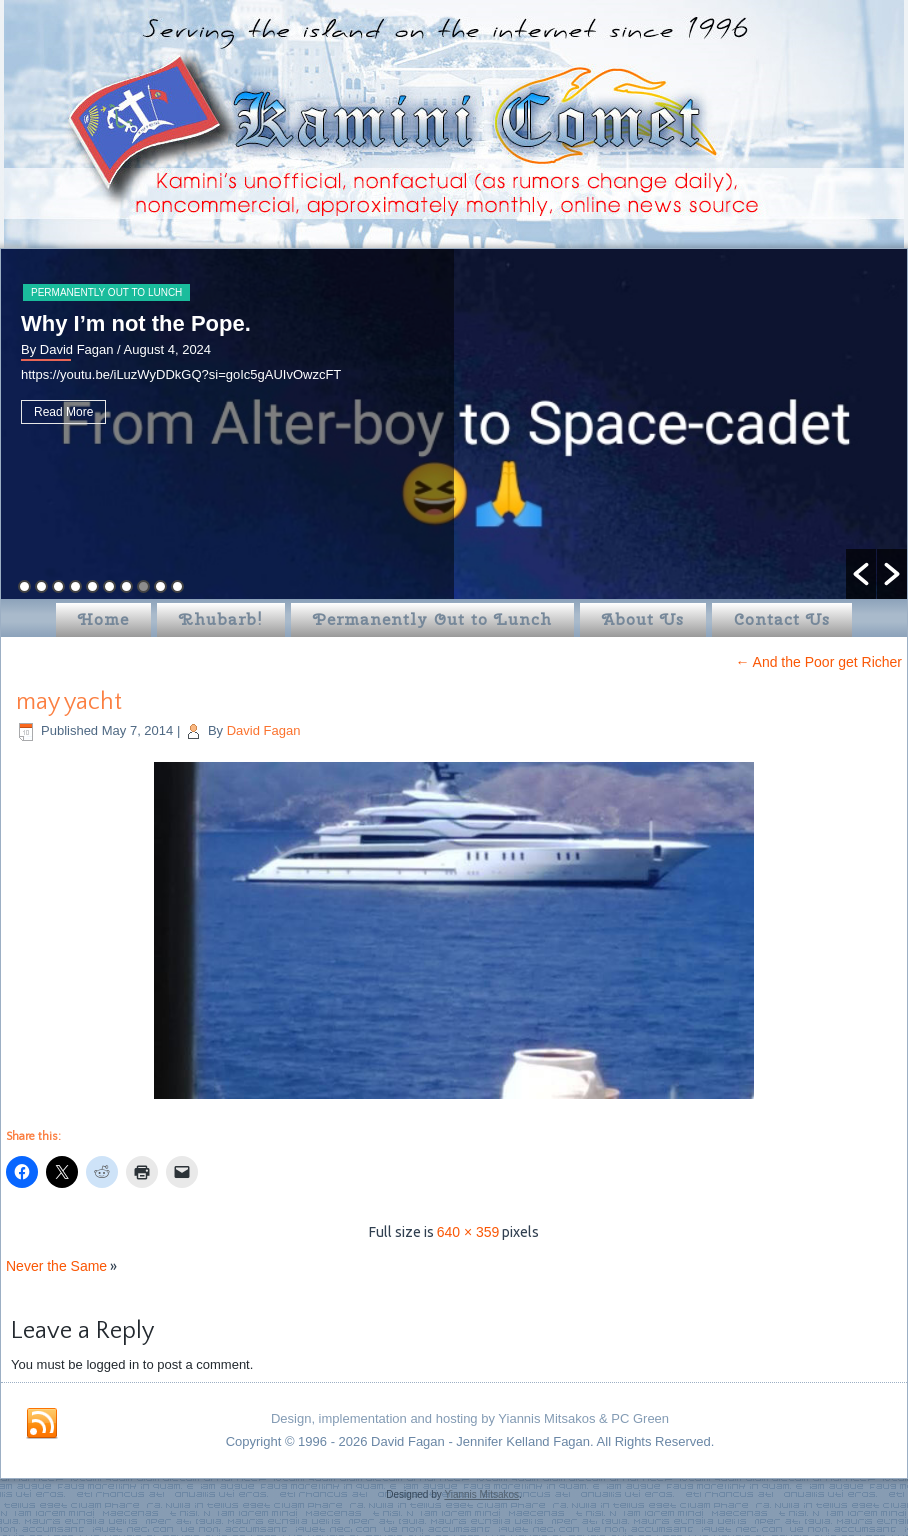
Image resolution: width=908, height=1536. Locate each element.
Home (103, 619)
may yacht (69, 702)
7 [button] (126, 586)
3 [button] (58, 586)
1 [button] (24, 586)
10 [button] (177, 586)
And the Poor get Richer (818, 662)
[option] (454, 424)
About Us (643, 619)
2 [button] (41, 586)
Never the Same (56, 1266)
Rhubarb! (221, 619)
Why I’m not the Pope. (136, 323)
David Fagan (264, 730)
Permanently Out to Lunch (106, 292)
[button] (861, 574)
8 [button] (143, 586)
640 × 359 (468, 1232)
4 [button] (75, 586)
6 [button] (109, 586)
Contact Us (782, 619)
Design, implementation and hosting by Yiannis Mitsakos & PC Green (470, 1418)
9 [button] (160, 586)
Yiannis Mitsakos (481, 1494)
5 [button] (92, 586)
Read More (63, 412)
